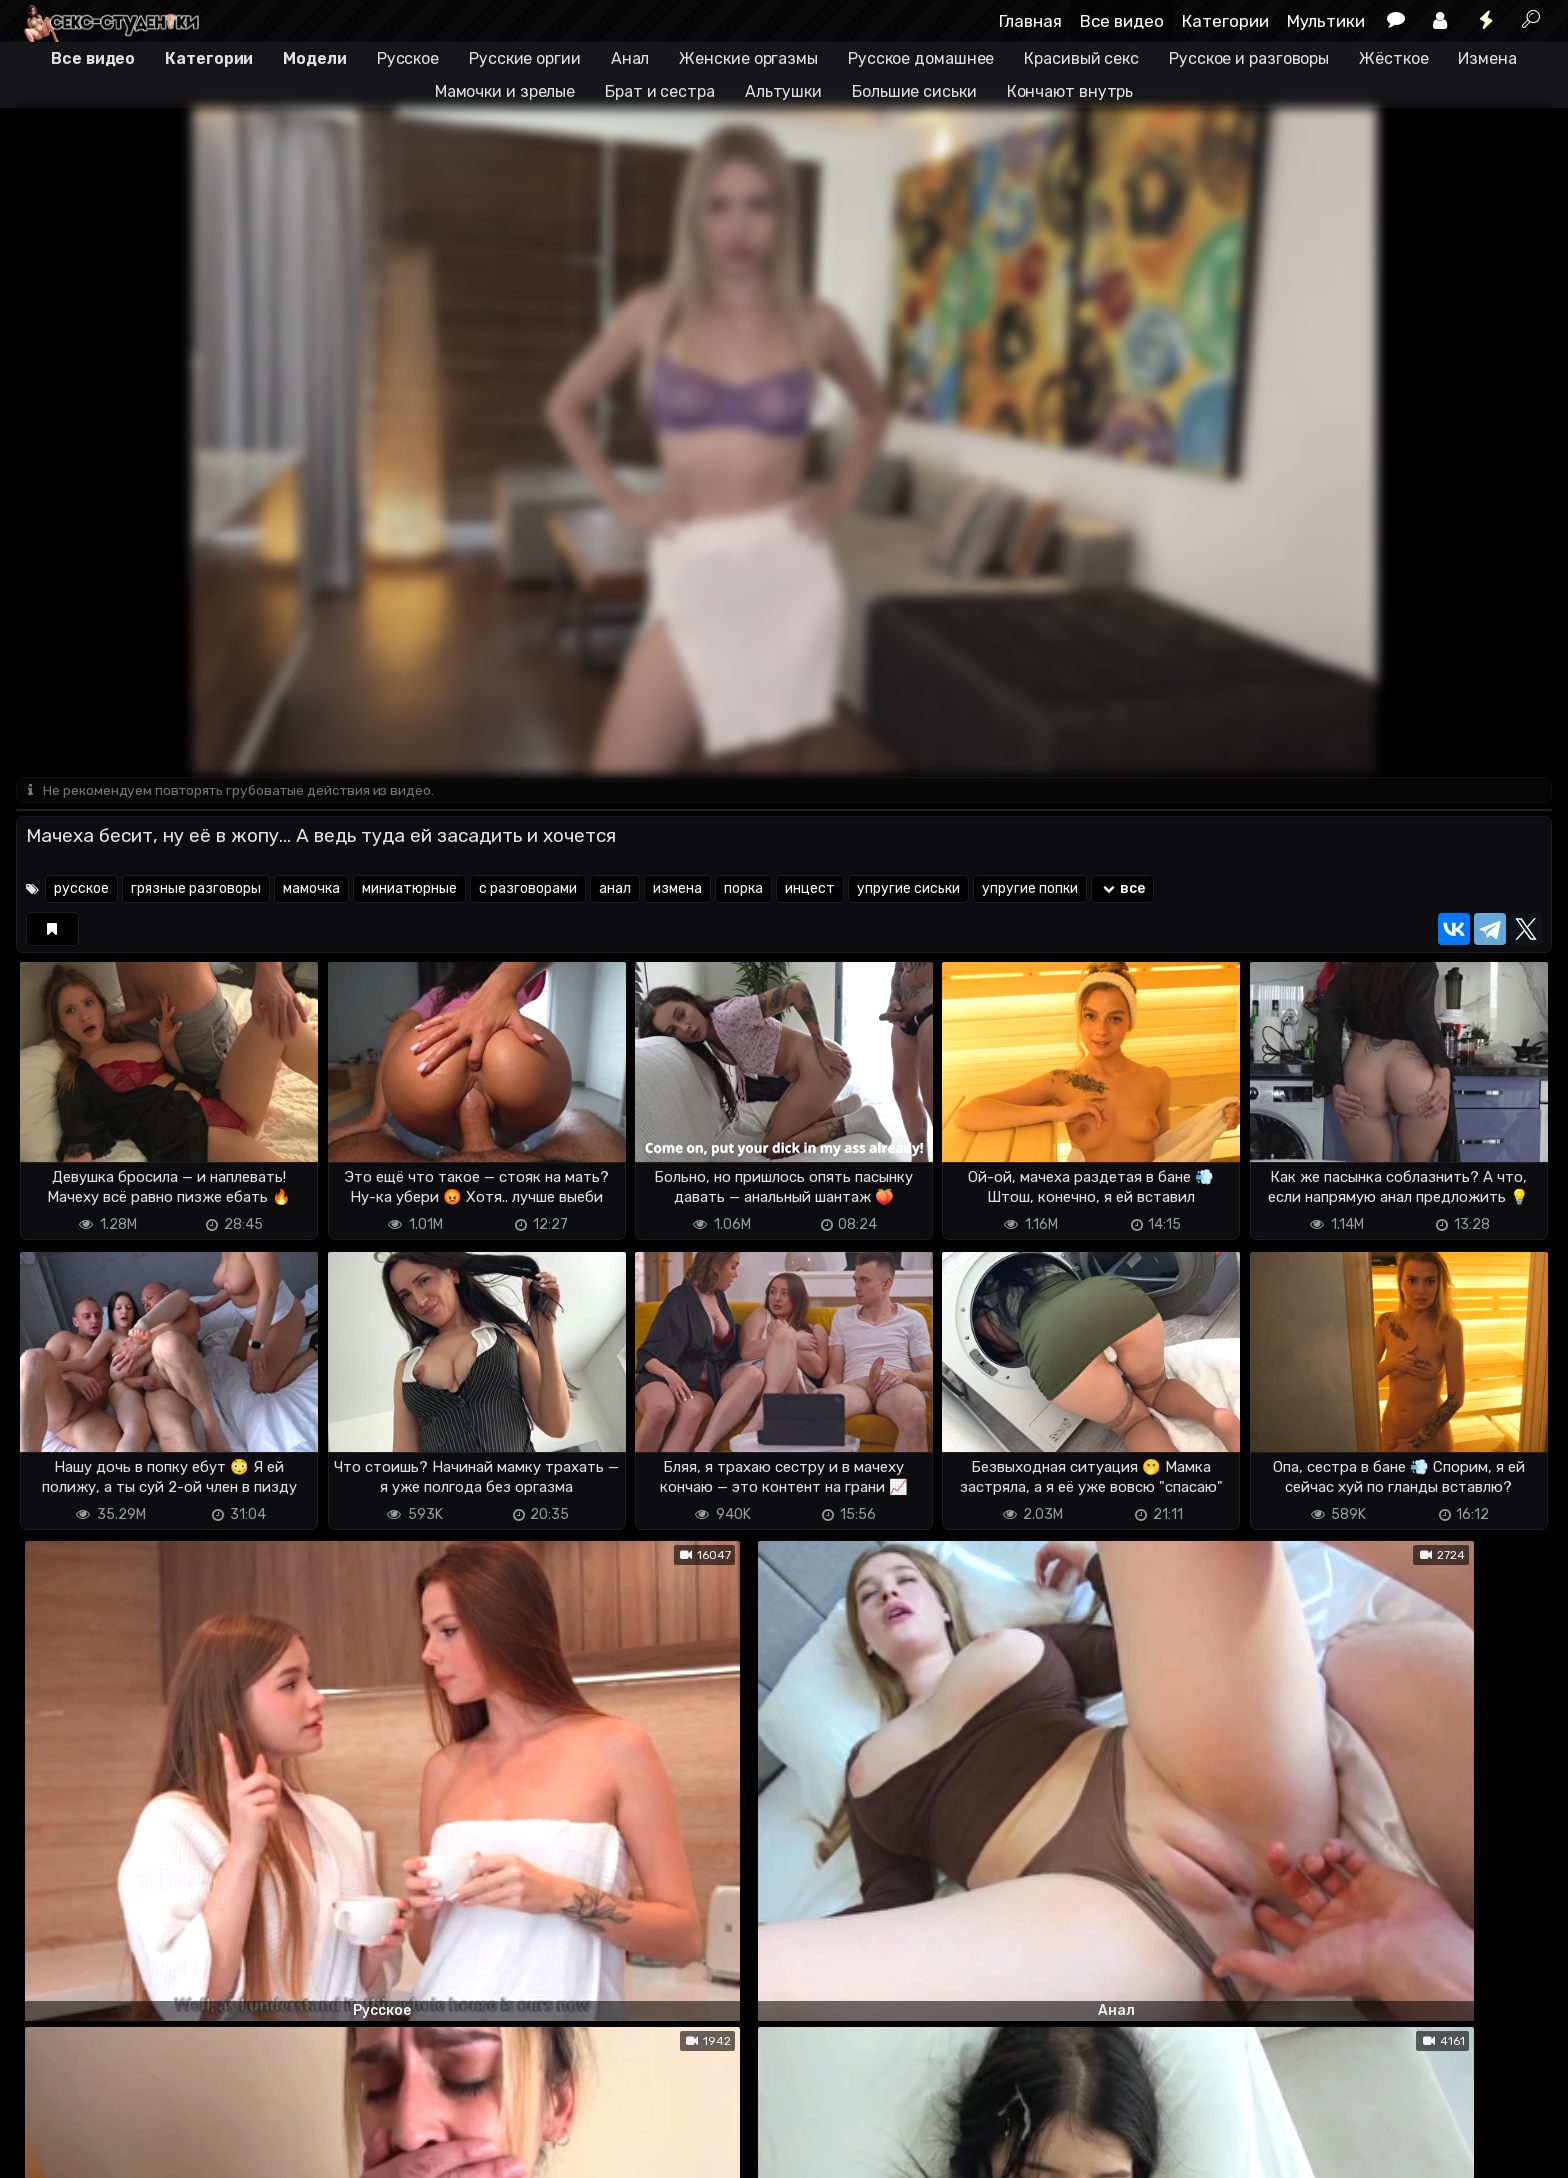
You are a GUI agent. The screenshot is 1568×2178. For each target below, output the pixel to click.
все (1122, 890)
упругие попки (1030, 890)
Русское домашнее (921, 58)
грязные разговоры (196, 890)
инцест (810, 890)
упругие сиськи (908, 890)
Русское (408, 58)
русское (81, 890)
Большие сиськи (914, 91)
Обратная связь (224, 2150)
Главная (1030, 21)
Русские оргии (525, 58)
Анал (630, 58)
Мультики (1326, 21)
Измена (1487, 58)
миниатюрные (409, 890)
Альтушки (783, 91)
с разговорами (528, 890)
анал (615, 890)
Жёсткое (1393, 58)
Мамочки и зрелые (505, 91)
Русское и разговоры (1249, 58)
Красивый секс (1081, 58)
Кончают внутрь (1070, 91)
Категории (1225, 21)
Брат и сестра (660, 91)
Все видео (1122, 21)
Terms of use (119, 2150)
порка (743, 890)
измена (677, 890)
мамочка (311, 890)
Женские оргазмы (748, 58)
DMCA (48, 2150)
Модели (314, 58)
